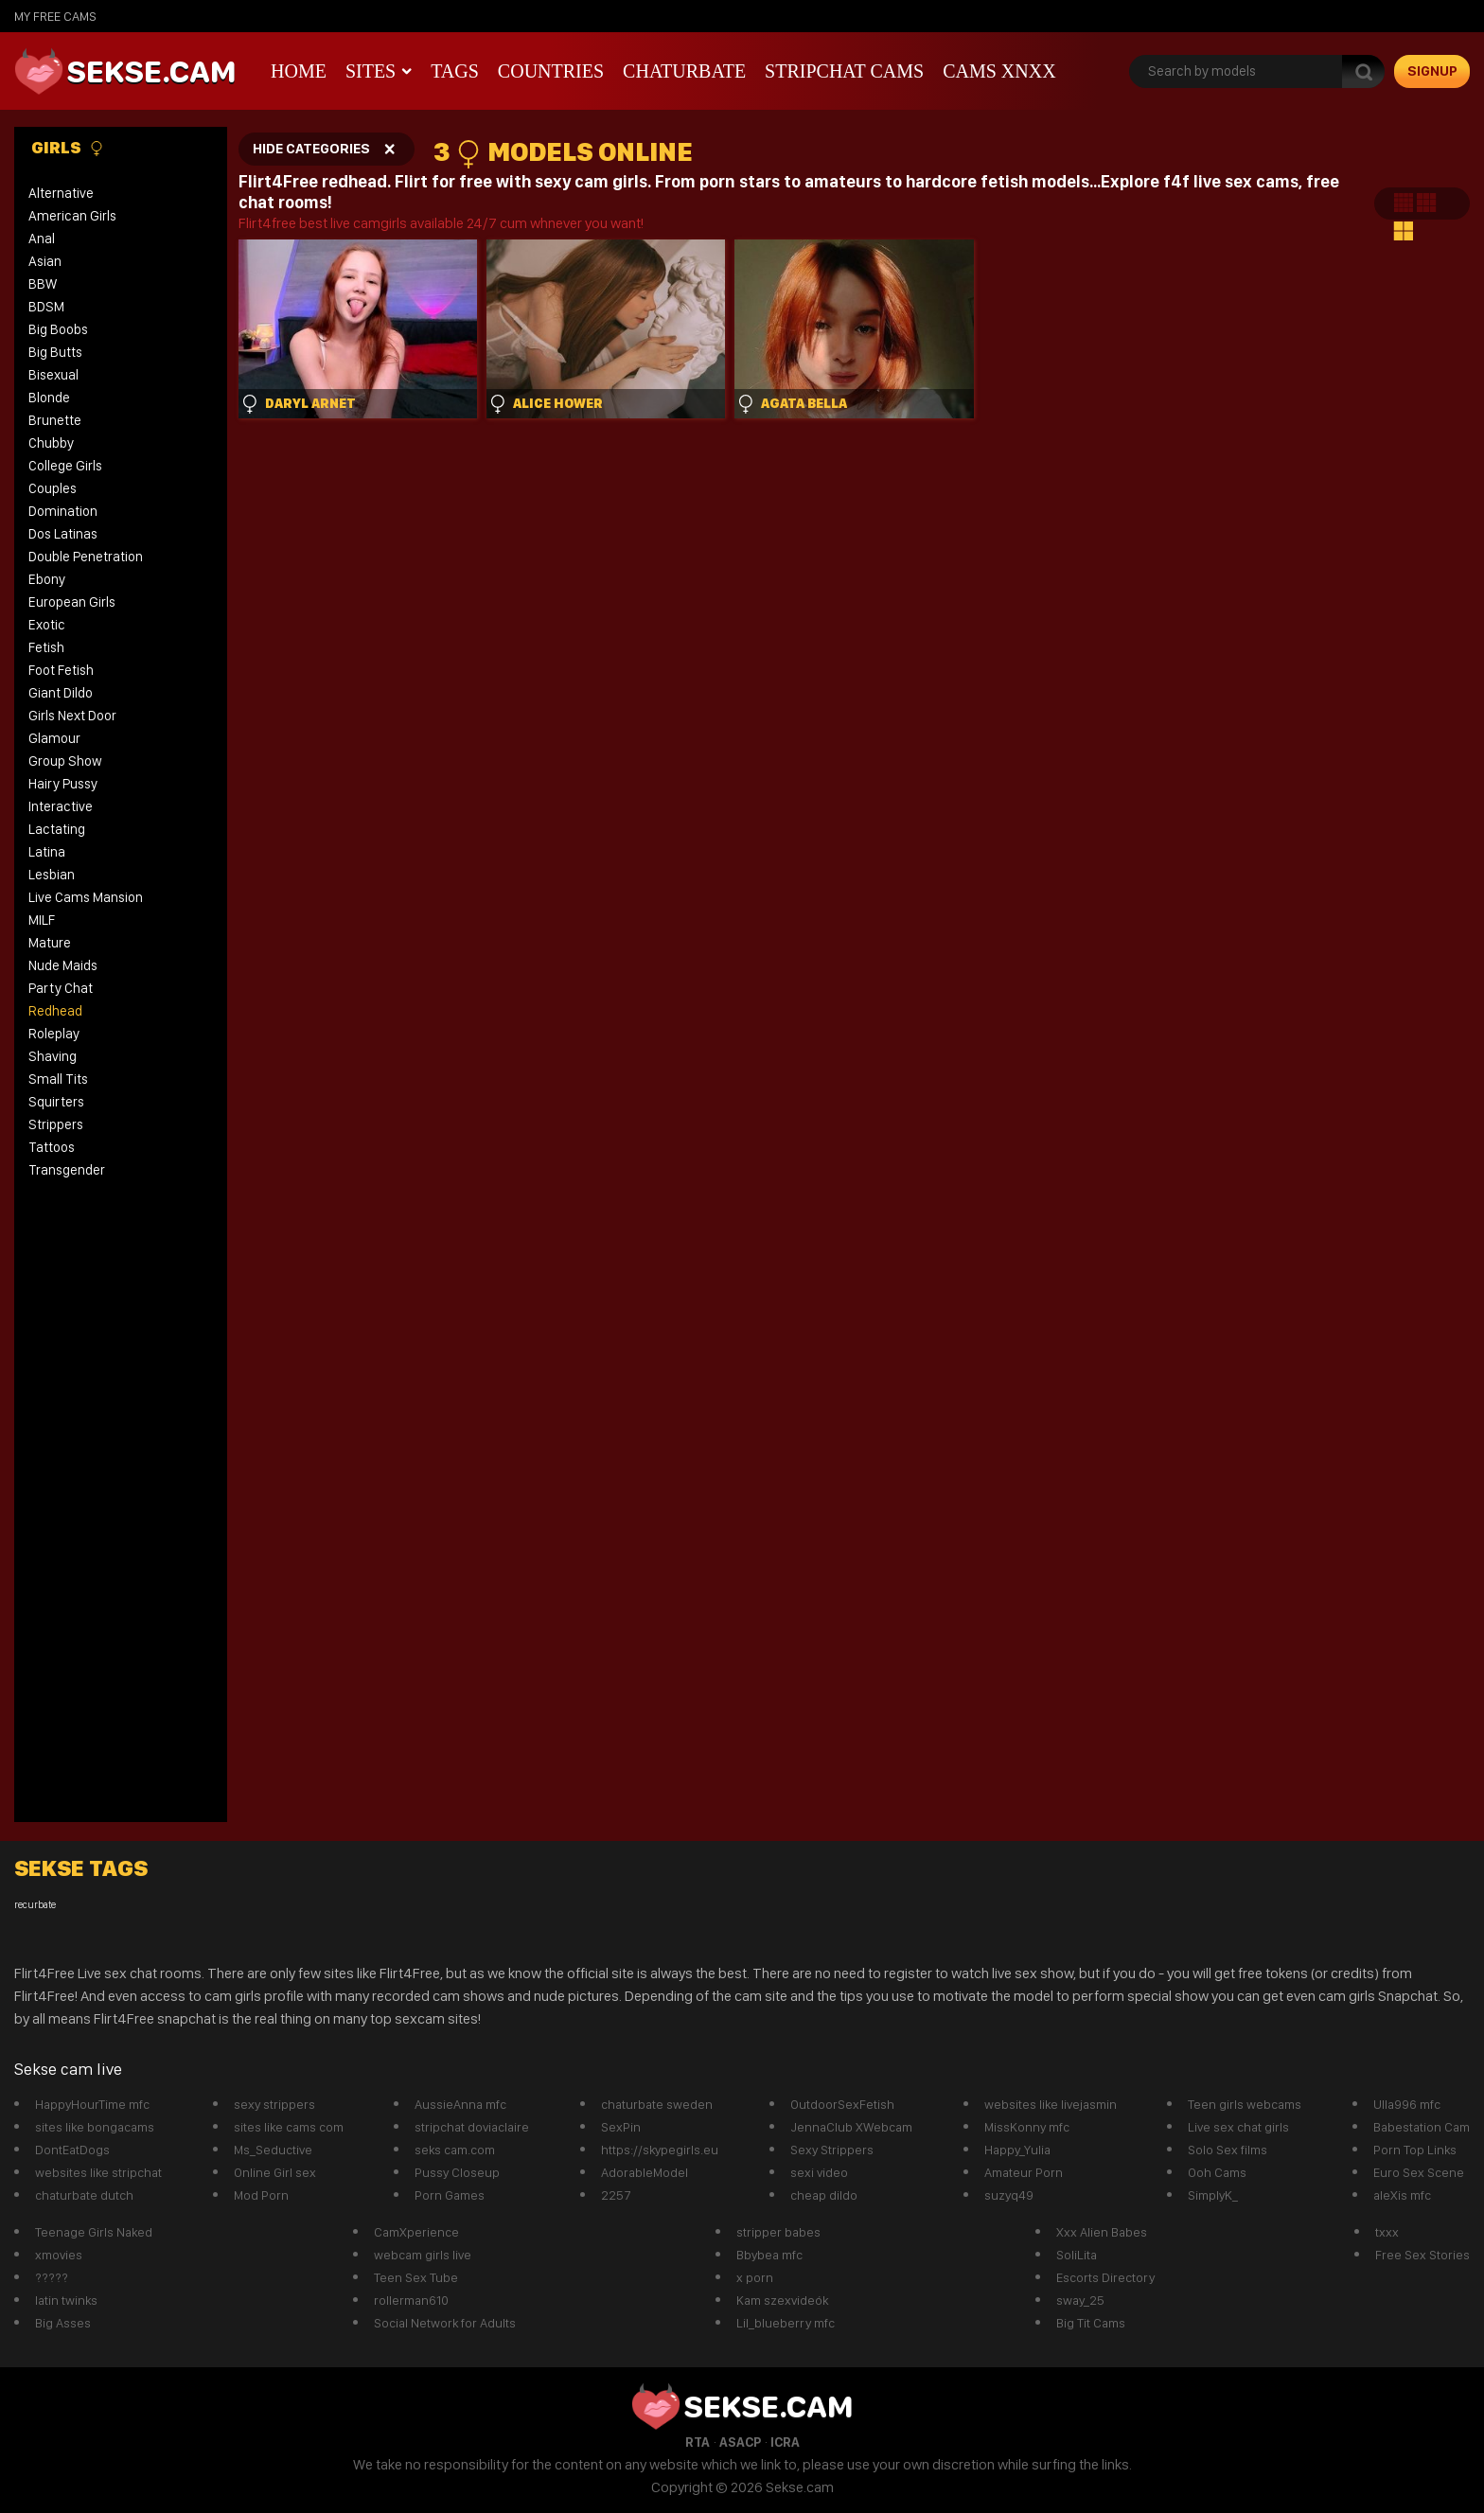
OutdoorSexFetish (842, 2104)
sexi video (819, 2172)
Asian (45, 261)
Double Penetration (85, 556)
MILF (41, 920)
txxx (1387, 2231)
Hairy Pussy (62, 783)
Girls (67, 147)
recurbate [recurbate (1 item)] (35, 1905)
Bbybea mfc (769, 2254)
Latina (46, 851)
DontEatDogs (72, 2149)
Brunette (54, 420)
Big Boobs (58, 329)
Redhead (55, 1010)
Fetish (46, 647)
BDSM (46, 306)
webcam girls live (422, 2254)
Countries (551, 71)
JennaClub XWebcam (851, 2126)
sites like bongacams (94, 2126)
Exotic (46, 624)
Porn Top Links (1415, 2149)
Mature (49, 942)
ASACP (740, 2442)
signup (1432, 71)
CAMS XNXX (999, 71)
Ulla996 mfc (1406, 2104)
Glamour (54, 738)
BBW (42, 283)
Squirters (56, 1101)
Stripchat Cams (844, 71)
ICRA (785, 2442)
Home (299, 71)
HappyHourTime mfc (92, 2104)
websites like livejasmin (1050, 2104)
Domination (62, 511)
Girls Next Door (72, 715)
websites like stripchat (98, 2172)
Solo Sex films (1227, 2149)
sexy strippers (274, 2104)
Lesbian (51, 874)
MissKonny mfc (1026, 2126)
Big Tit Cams (1090, 2322)
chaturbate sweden (657, 2104)
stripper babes (778, 2231)
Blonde (49, 397)
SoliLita (1076, 2254)
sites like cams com (289, 2126)
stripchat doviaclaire (472, 2126)
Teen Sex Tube (416, 2277)
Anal (41, 238)
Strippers (55, 1124)
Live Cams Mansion (85, 897)
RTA (697, 2442)
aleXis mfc (1402, 2195)
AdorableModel (644, 2172)
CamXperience (416, 2231)
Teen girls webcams (1244, 2104)
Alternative (61, 193)
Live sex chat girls (1238, 2126)
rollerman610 (411, 2300)
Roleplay (54, 1033)
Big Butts (55, 352)
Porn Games (450, 2195)
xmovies (58, 2254)
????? (51, 2277)
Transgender (66, 1169)
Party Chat (60, 988)
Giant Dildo (60, 692)
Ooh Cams (1217, 2172)
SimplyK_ (1213, 2195)
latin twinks (66, 2300)
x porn (754, 2277)
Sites (370, 71)
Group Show (65, 761)
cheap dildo (823, 2195)
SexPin (621, 2126)
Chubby (51, 442)
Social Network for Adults (445, 2322)
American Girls (72, 215)
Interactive (60, 806)
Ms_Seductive (273, 2149)
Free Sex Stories (1422, 2254)
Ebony (46, 579)
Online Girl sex (275, 2172)
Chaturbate (684, 71)
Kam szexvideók (782, 2300)
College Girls (65, 465)
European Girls (71, 602)
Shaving (52, 1056)
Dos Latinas (62, 533)
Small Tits (58, 1079)
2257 (615, 2195)
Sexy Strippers (832, 2149)
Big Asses (63, 2322)
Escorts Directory (1105, 2277)
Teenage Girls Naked (93, 2231)
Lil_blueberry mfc (785, 2322)
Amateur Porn (1023, 2172)
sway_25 (1080, 2300)
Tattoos (51, 1147)
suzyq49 (1009, 2195)
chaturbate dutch (84, 2195)
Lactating (56, 829)
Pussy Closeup (457, 2172)
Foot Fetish (61, 670)
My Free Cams (55, 16)
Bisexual (53, 374)
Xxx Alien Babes (1101, 2231)
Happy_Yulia (1017, 2149)
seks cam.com (455, 2149)
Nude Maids (62, 965)
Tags (455, 71)
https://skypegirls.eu (659, 2149)
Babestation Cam (1421, 2126)
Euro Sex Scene (1418, 2172)
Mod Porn (261, 2195)
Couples (52, 488)
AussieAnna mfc (460, 2104)
